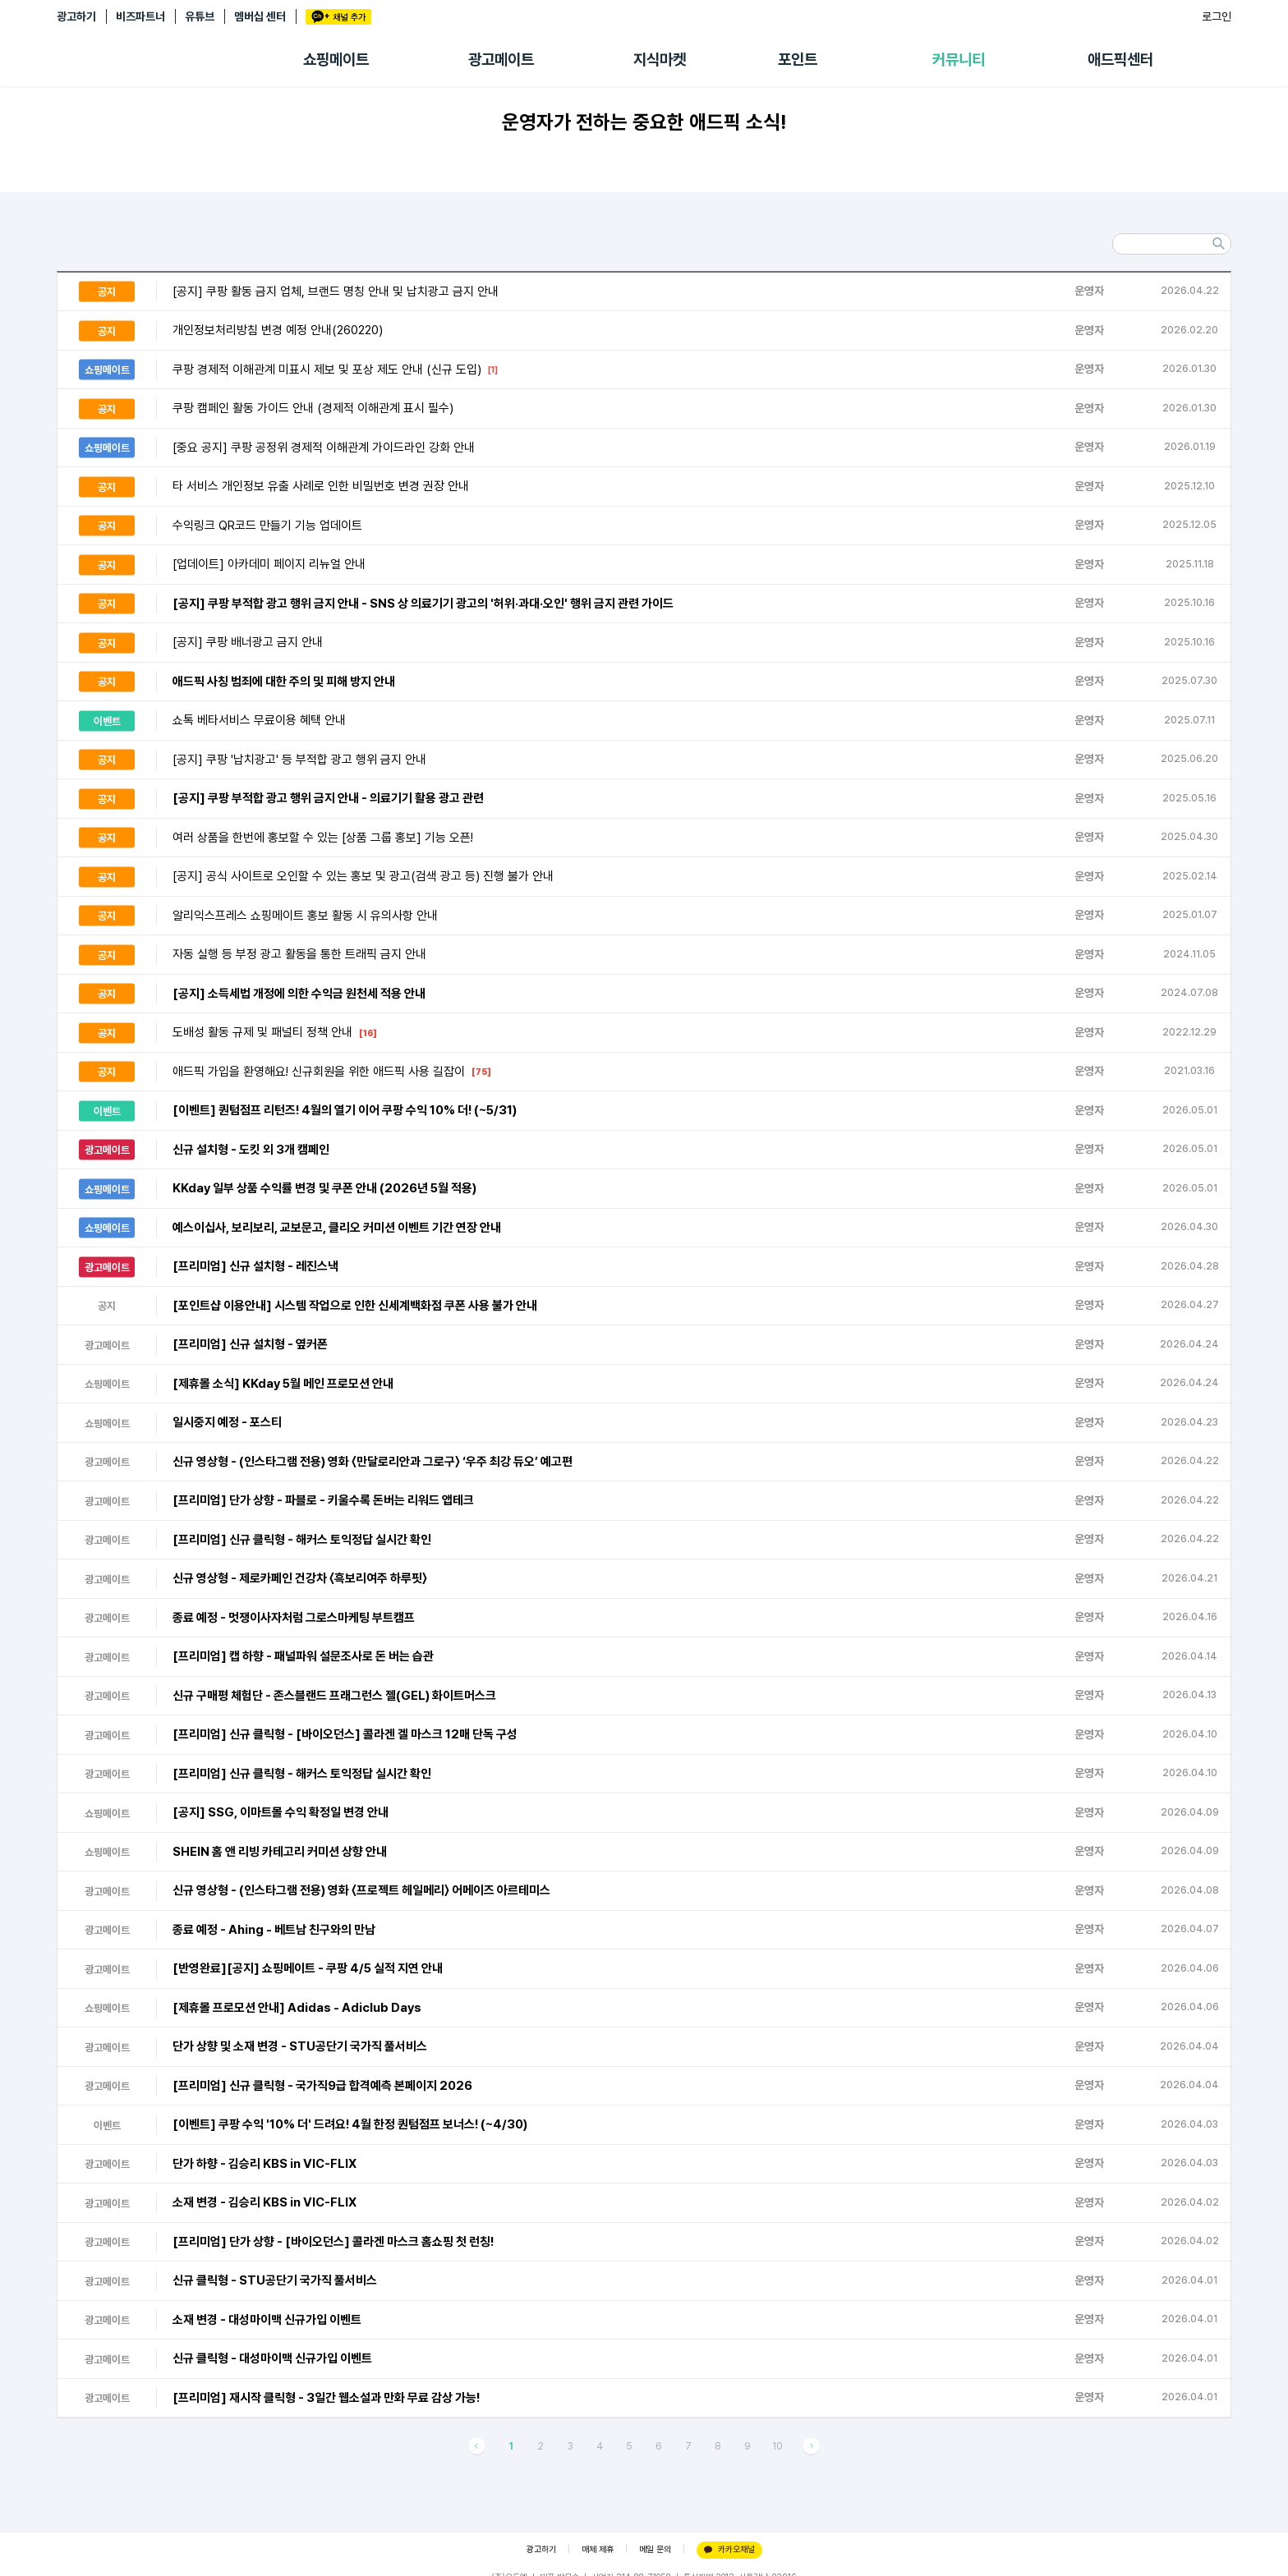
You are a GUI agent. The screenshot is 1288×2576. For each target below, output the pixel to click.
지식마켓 (659, 59)
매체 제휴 (598, 2549)
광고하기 (76, 16)
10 (777, 2446)
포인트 (797, 59)
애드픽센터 (1120, 59)
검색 (1218, 244)
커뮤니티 (958, 59)
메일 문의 (655, 2549)
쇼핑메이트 (336, 59)
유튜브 (199, 16)
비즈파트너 (140, 16)
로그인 (1216, 16)
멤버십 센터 (260, 16)
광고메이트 (501, 59)
